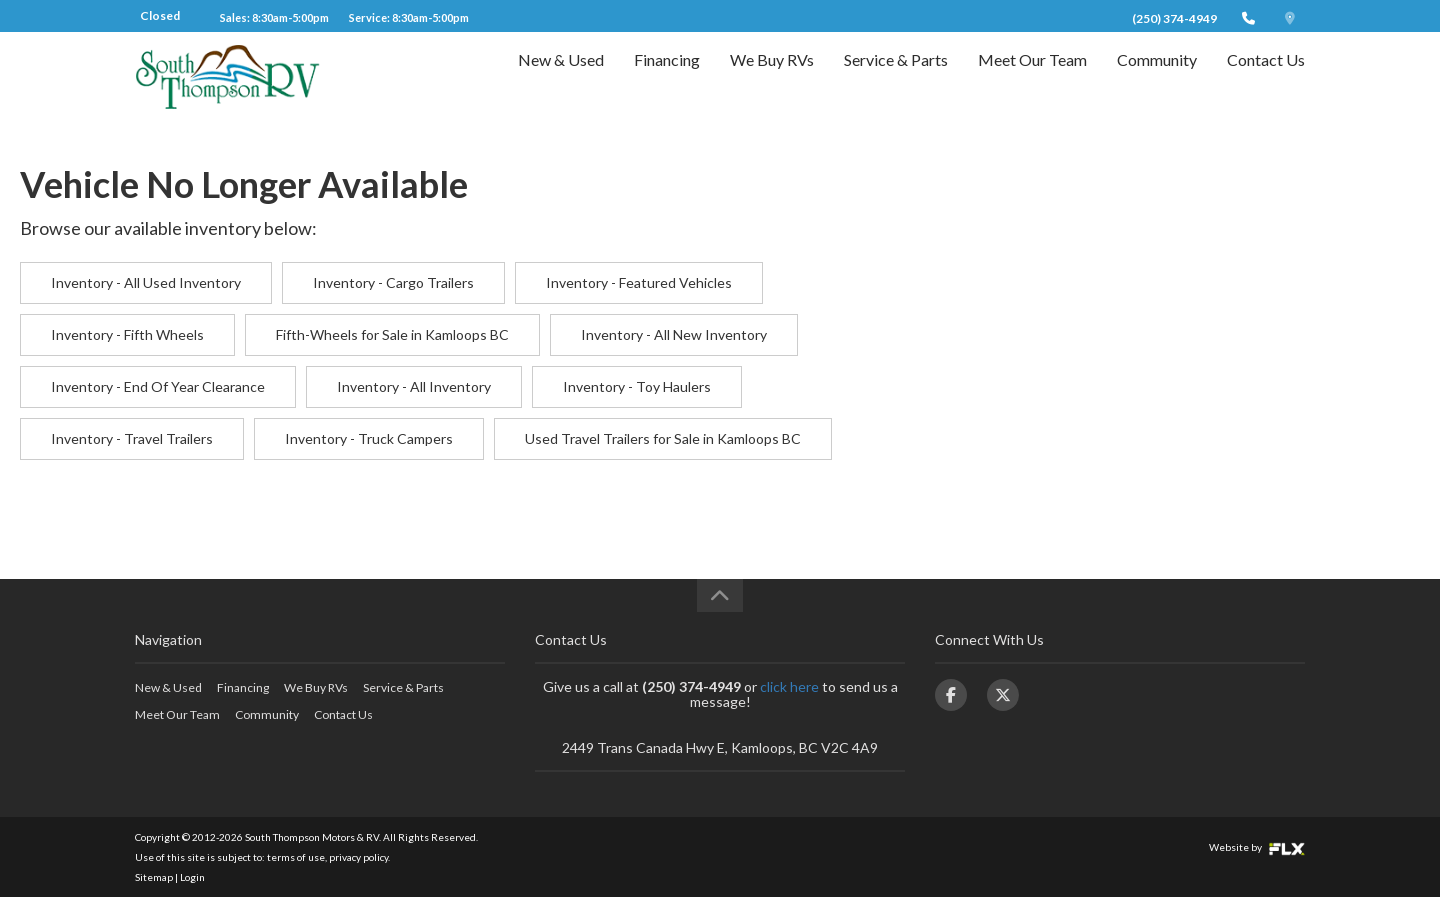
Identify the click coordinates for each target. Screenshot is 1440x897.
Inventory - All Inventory (414, 386)
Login (192, 877)
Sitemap (154, 877)
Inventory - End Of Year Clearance (158, 386)
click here (789, 686)
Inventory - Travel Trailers (132, 438)
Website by (1257, 847)
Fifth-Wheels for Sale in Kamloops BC (392, 334)
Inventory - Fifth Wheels (127, 334)
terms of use (296, 857)
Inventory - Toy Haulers (637, 386)
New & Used (561, 76)
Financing (667, 76)
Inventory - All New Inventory (674, 334)
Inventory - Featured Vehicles (639, 282)
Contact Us (1266, 76)
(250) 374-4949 (1174, 18)
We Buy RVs (772, 76)
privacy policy (358, 857)
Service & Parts (896, 76)
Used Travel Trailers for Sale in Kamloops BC (663, 438)
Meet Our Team (1032, 76)
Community (1157, 76)
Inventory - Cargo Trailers (393, 282)
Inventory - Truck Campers (369, 438)
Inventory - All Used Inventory (146, 282)
